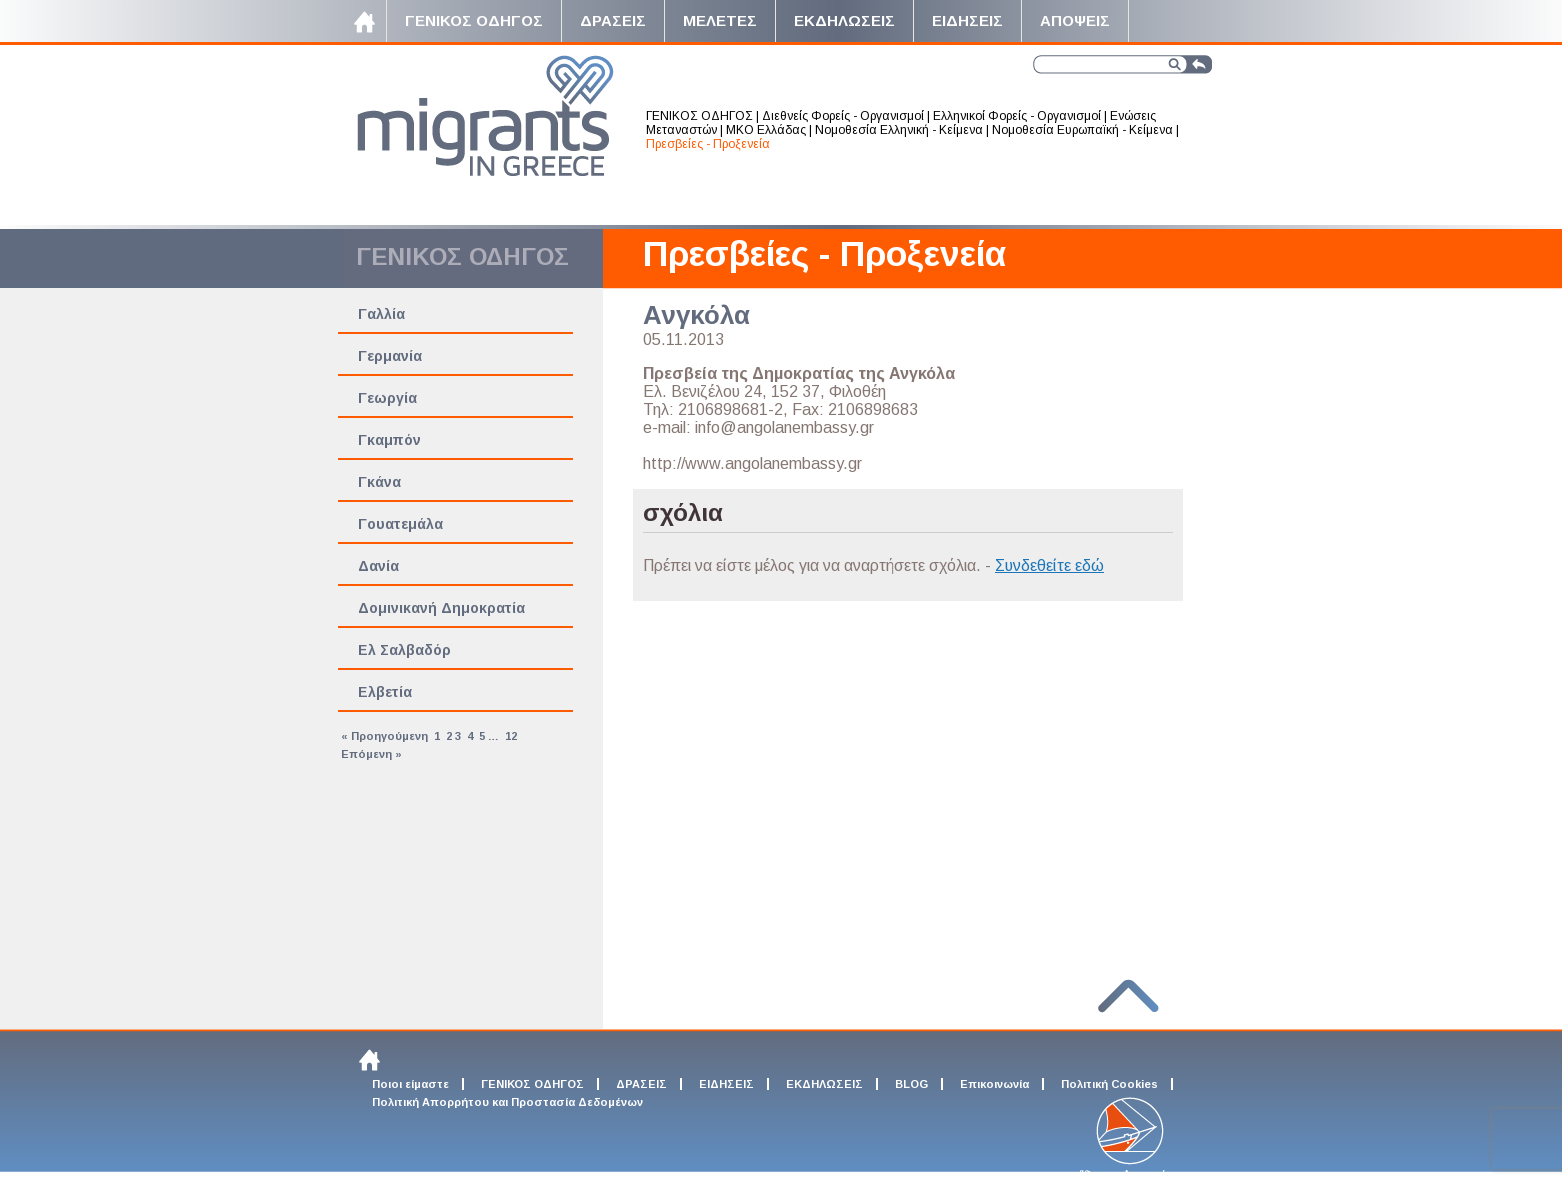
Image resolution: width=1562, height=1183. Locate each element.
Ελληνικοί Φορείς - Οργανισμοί (1017, 116)
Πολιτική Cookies (1109, 1084)
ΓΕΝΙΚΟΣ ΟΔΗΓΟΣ (699, 116)
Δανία (378, 566)
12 (511, 736)
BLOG (911, 1084)
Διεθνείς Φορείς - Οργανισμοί (843, 116)
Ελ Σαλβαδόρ (404, 650)
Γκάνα (379, 482)
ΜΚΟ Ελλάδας (766, 130)
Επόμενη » (371, 754)
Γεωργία (387, 398)
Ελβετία (385, 692)
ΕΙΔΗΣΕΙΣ (726, 1084)
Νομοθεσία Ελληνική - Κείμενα (899, 130)
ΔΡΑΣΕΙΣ (641, 1084)
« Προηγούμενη (384, 736)
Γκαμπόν (389, 440)
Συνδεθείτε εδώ (1049, 565)
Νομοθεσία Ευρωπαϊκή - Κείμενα (1082, 130)
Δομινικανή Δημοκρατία (441, 608)
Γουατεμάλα (400, 524)
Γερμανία (390, 356)
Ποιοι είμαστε (410, 1084)
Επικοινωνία (994, 1084)
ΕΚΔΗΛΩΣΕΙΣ (824, 1084)
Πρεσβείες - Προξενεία (708, 144)
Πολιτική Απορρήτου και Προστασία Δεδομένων (507, 1102)
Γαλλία (381, 314)
